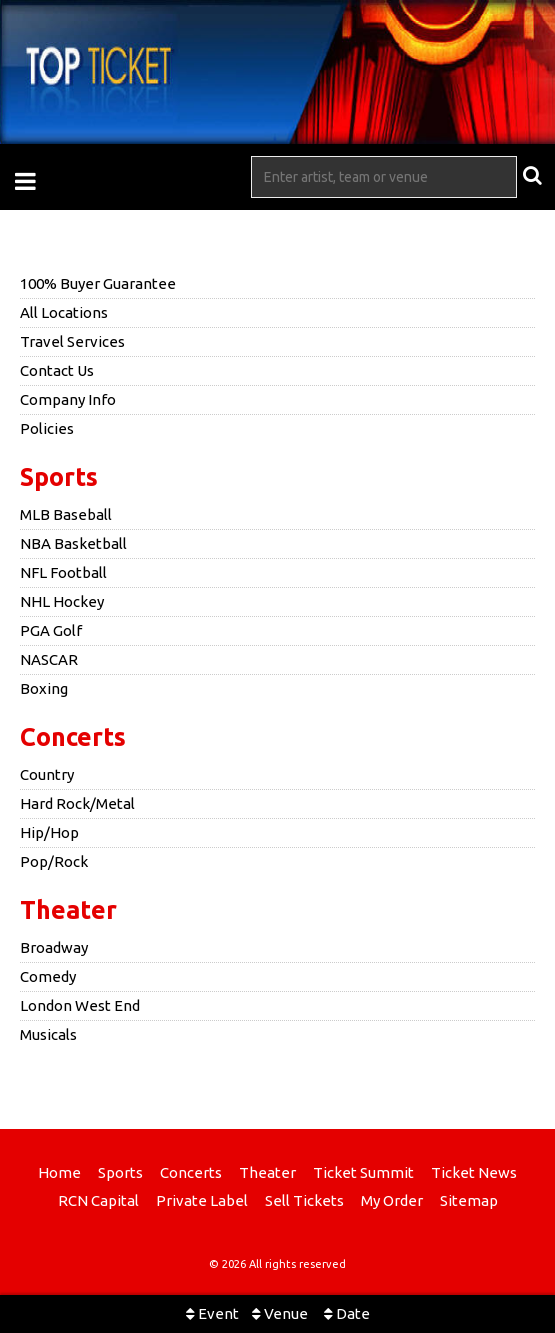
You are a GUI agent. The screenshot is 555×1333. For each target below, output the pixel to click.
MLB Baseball (66, 514)
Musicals (48, 1034)
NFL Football (63, 572)
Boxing (44, 688)
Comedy (48, 976)
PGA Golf (51, 630)
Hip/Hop (49, 832)
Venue (280, 1313)
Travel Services (72, 341)
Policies (47, 428)
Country (47, 774)
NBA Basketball (73, 543)
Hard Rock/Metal (77, 803)
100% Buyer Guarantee (98, 283)
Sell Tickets (304, 1200)
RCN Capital (98, 1200)
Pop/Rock (54, 861)
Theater (68, 910)
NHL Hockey (62, 601)
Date (347, 1313)
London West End (80, 1005)
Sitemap (469, 1200)
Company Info (68, 399)
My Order (392, 1200)
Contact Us (57, 370)
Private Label (202, 1200)
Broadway (54, 947)
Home (59, 1172)
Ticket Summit (363, 1172)
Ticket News (474, 1172)
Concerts (73, 737)
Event (212, 1313)
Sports (59, 477)
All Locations (64, 312)
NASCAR (49, 659)
